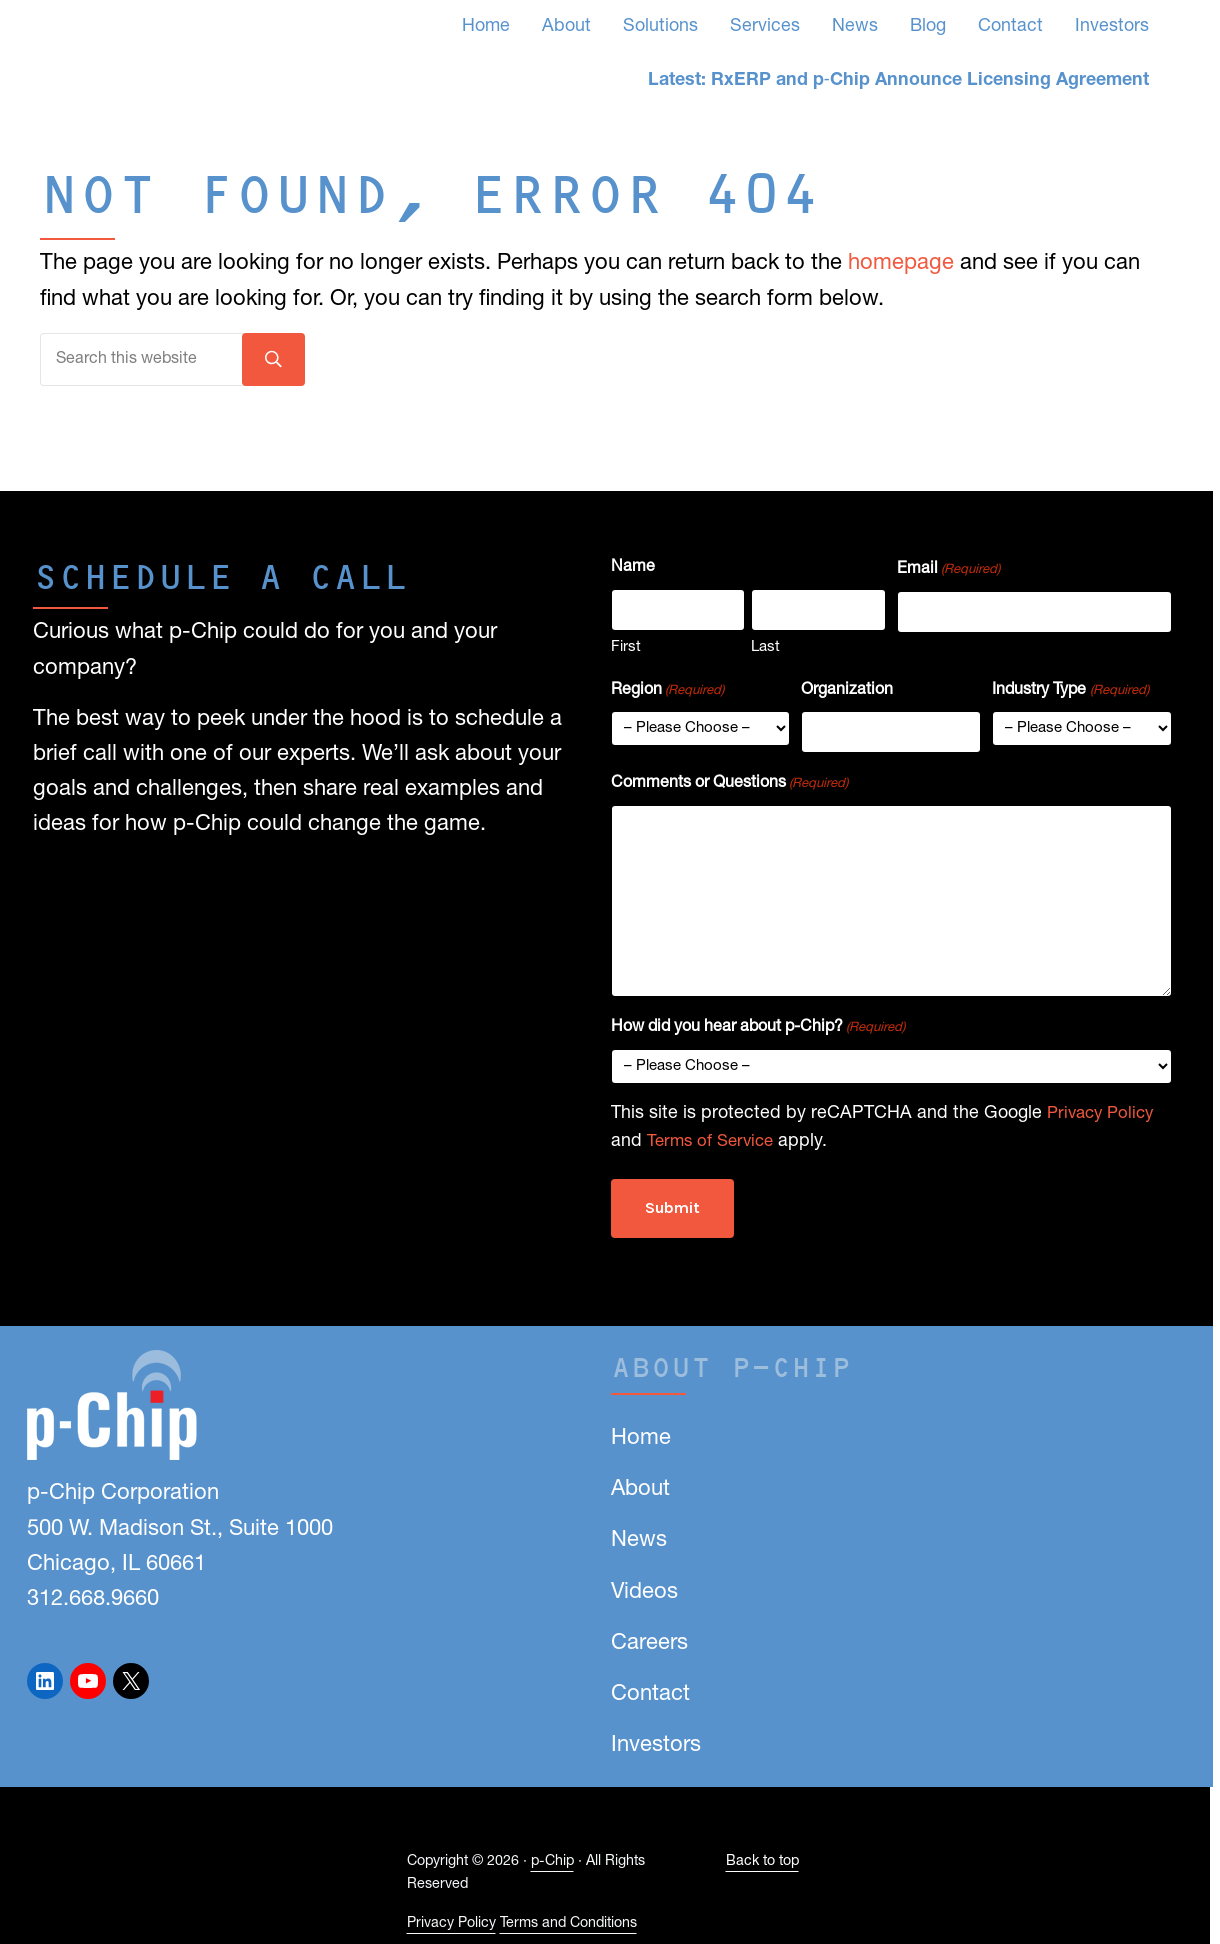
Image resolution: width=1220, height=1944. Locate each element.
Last (765, 661)
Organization (847, 704)
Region (667, 705)
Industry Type (1070, 705)
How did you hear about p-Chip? (758, 1036)
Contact (650, 1694)
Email (948, 590)
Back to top (762, 1862)
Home (641, 1438)
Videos (644, 1592)
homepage (901, 305)
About (640, 1489)
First (626, 661)
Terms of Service (714, 1150)
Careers (649, 1643)
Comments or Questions (729, 792)
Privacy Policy (1104, 1121)
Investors (656, 1745)
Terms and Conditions (568, 1923)
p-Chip (552, 1862)
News (639, 1540)
